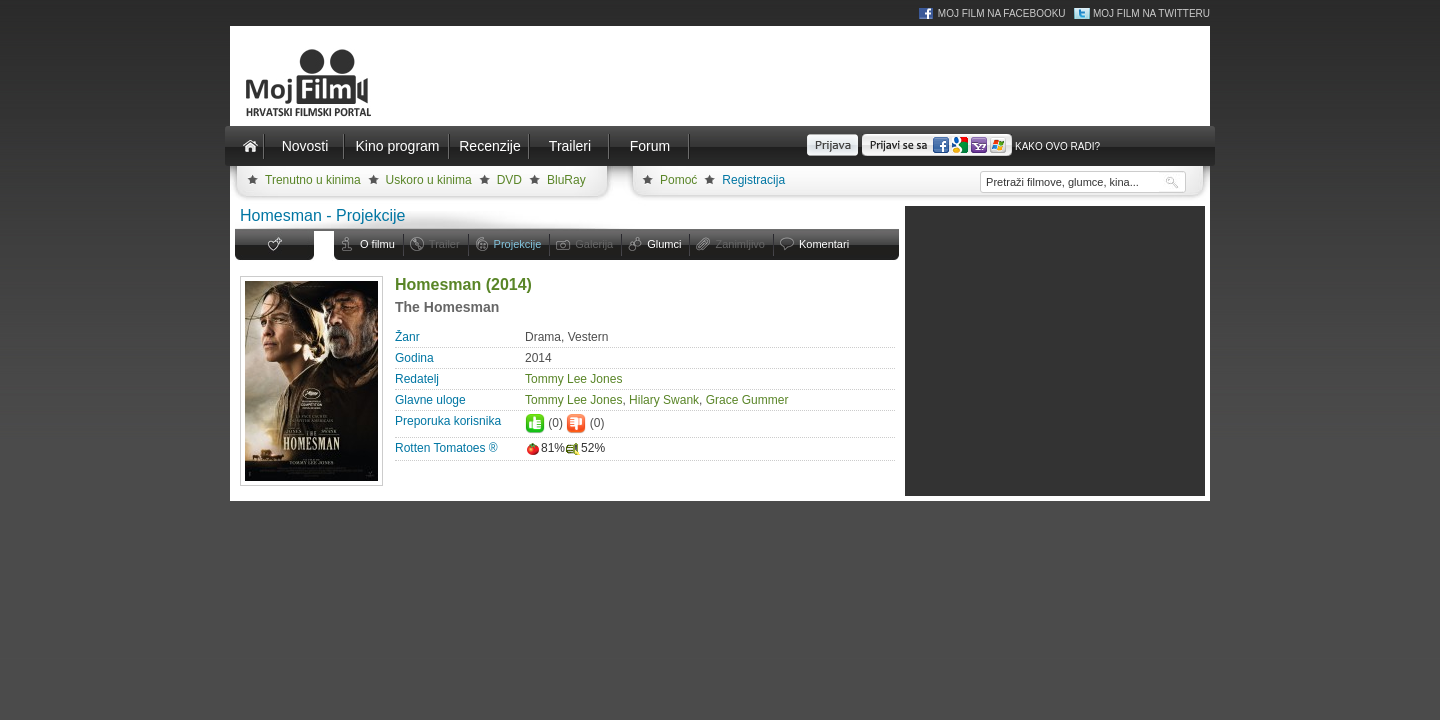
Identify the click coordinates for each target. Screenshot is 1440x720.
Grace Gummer (747, 400)
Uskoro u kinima (429, 180)
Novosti (305, 146)
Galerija (594, 244)
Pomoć (678, 180)
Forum (650, 146)
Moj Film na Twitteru (1151, 13)
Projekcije (518, 244)
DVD (509, 180)
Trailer (444, 244)
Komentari (824, 244)
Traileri (570, 146)
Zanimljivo (740, 244)
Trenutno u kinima (313, 180)
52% (585, 448)
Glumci (664, 244)
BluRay (566, 180)
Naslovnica (250, 146)
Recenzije (489, 146)
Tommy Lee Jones (573, 379)
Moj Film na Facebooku (1002, 13)
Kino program (397, 146)
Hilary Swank (664, 400)
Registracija (753, 180)
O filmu (377, 244)
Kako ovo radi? (1057, 146)
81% (545, 448)
